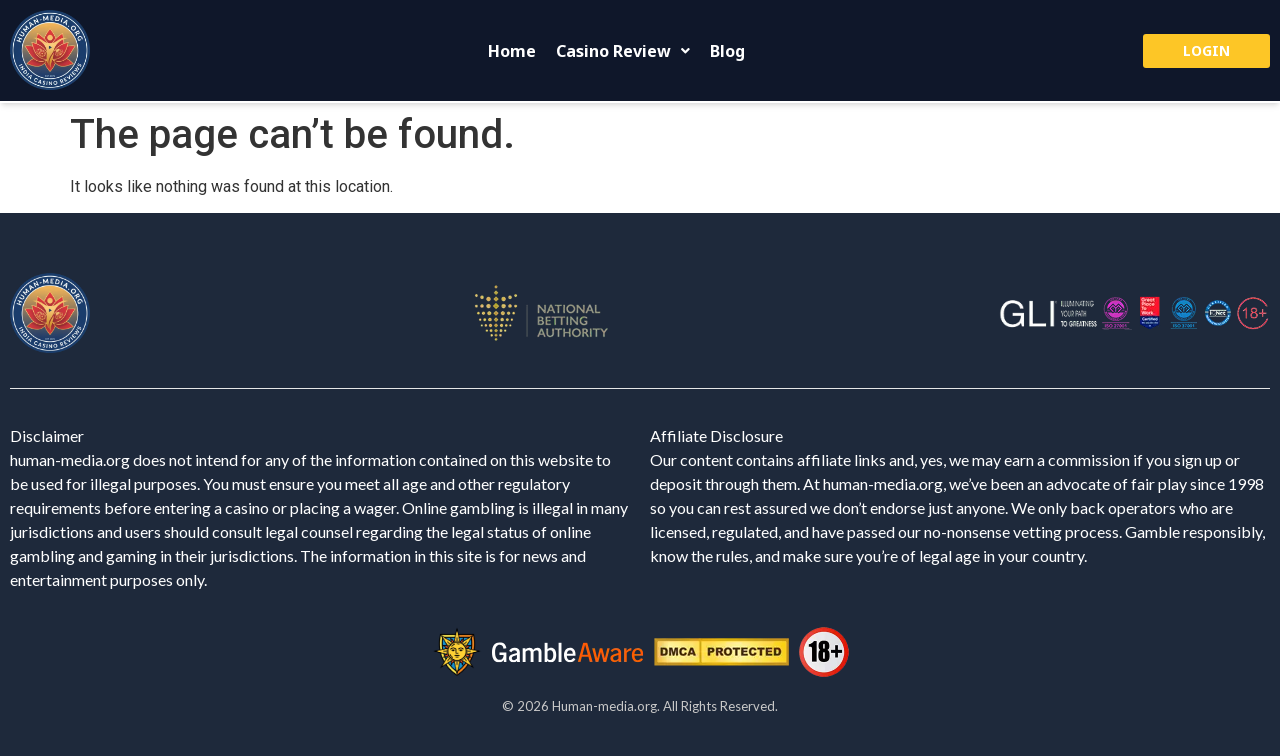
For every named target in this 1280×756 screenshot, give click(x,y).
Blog (727, 51)
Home (512, 51)
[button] (623, 51)
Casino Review (623, 51)
